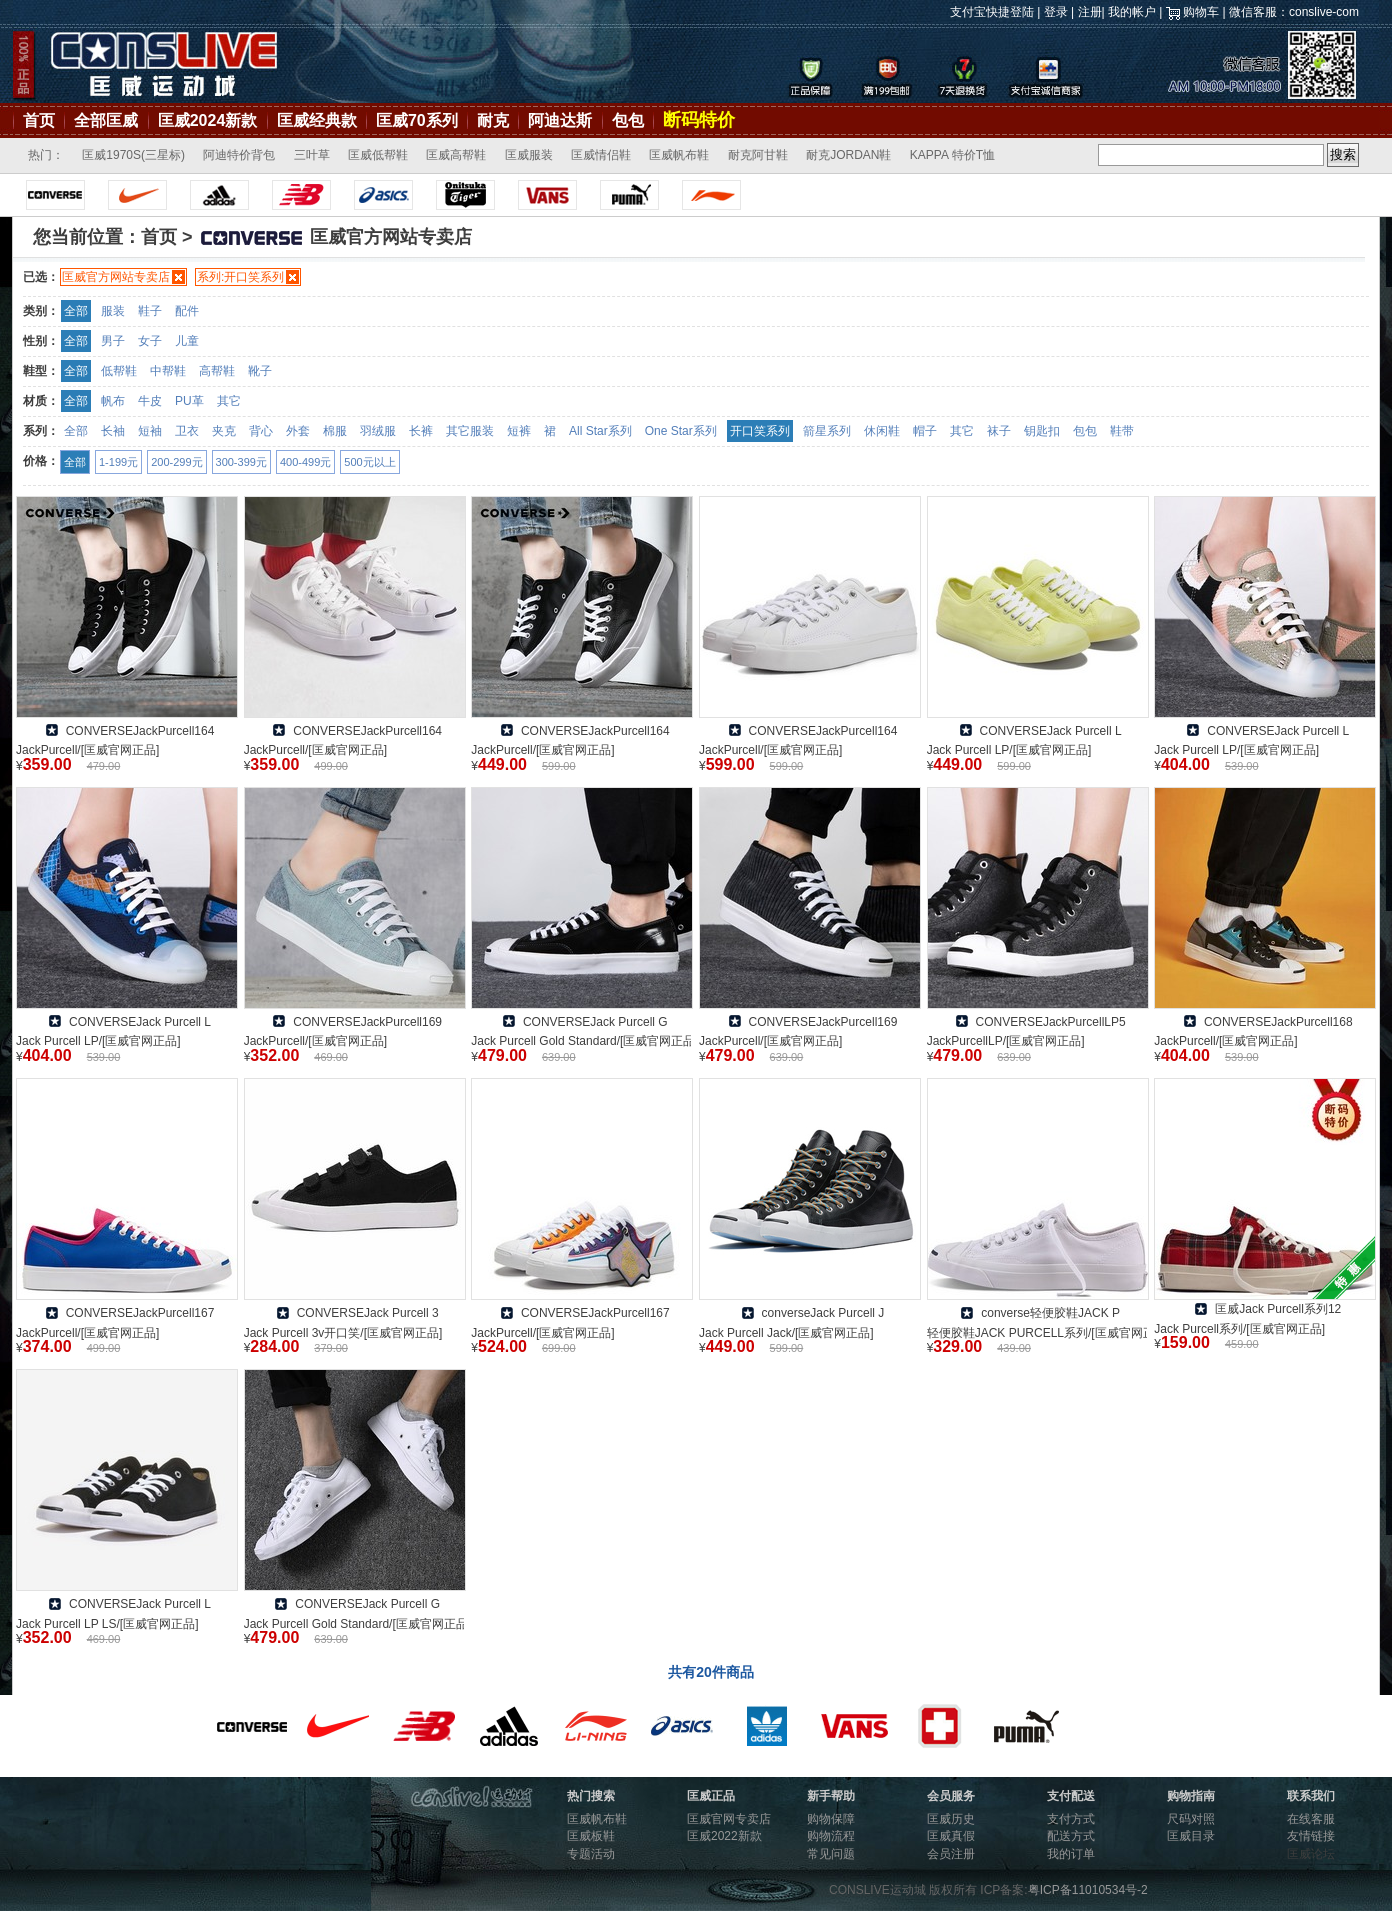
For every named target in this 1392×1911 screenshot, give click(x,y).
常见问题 (831, 1854)
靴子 (260, 371)
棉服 (335, 431)
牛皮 (150, 401)
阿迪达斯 (560, 120)
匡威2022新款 (724, 1836)
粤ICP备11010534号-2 (1088, 1890)
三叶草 (312, 155)
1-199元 (118, 462)
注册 (1090, 12)
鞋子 (150, 311)
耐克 (493, 120)
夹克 (224, 431)
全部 (76, 311)
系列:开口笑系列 (240, 277)
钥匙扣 (1042, 431)
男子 (113, 341)
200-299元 (176, 462)
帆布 (113, 401)
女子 (150, 341)
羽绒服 (378, 431)
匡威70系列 (417, 120)
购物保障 (831, 1819)
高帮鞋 (217, 371)
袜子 (999, 431)
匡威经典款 (317, 120)
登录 (1056, 12)
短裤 (519, 431)
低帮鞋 (119, 371)
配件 (187, 311)
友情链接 (1311, 1836)
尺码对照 (1191, 1819)
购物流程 (831, 1836)
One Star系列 (681, 431)
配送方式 (1071, 1836)
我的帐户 (1132, 12)
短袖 (150, 431)
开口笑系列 (760, 431)
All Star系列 (600, 431)
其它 (229, 401)
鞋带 (1122, 431)
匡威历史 (951, 1819)
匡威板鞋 (591, 1836)
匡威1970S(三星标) (133, 155)
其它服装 (470, 431)
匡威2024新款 (208, 120)
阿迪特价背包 (239, 155)
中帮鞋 (168, 371)
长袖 (113, 431)
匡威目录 (1191, 1836)
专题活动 (591, 1854)
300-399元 (241, 462)
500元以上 (369, 462)
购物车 (1201, 12)
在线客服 (1311, 1819)
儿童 (187, 341)
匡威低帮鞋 (378, 155)
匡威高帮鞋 (456, 155)
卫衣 (187, 431)
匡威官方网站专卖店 (116, 277)
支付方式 (1071, 1819)
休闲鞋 (882, 431)
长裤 (421, 431)
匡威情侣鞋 (601, 155)
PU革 (189, 401)
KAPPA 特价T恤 (952, 155)
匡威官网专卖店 (729, 1819)
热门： (46, 155)
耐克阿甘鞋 (758, 155)
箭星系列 (827, 431)
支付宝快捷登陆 (992, 12)
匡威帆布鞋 (679, 155)
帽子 (925, 431)
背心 (261, 431)
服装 (113, 311)
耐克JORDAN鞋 (848, 155)
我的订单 (1071, 1854)
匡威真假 (951, 1836)
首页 (39, 120)
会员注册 (951, 1854)
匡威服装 (529, 155)
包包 (628, 120)
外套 (298, 431)
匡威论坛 (1311, 1854)
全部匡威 (106, 120)
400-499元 (305, 462)
